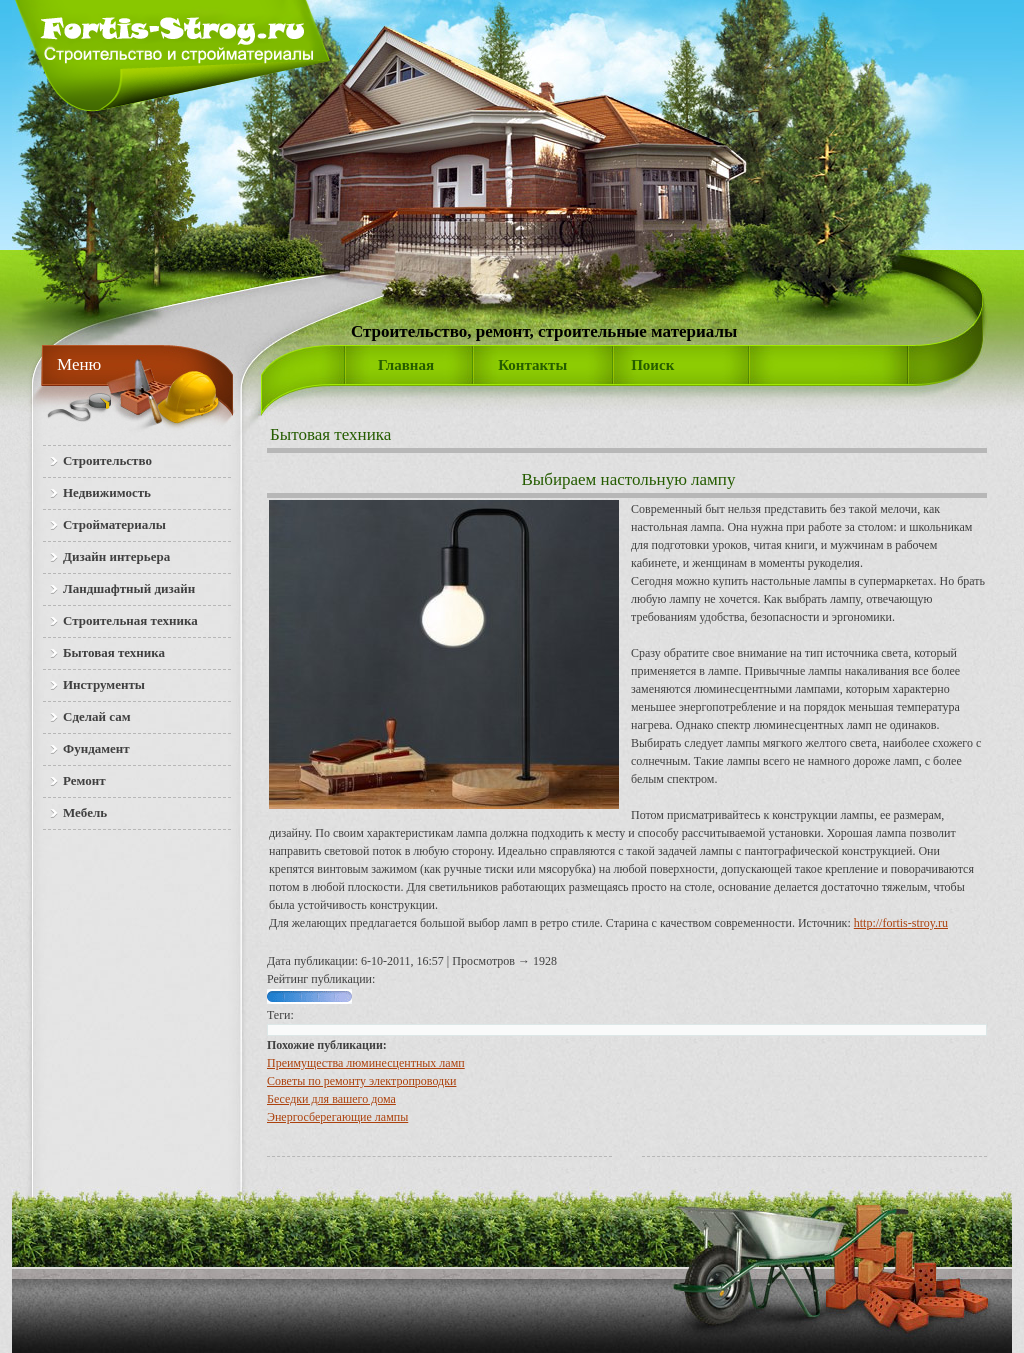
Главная (406, 365)
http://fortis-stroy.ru (901, 923)
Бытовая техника (330, 434)
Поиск (652, 365)
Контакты (532, 365)
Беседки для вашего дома (331, 1099)
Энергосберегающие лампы (337, 1117)
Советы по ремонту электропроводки (361, 1081)
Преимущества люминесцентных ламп (366, 1063)
